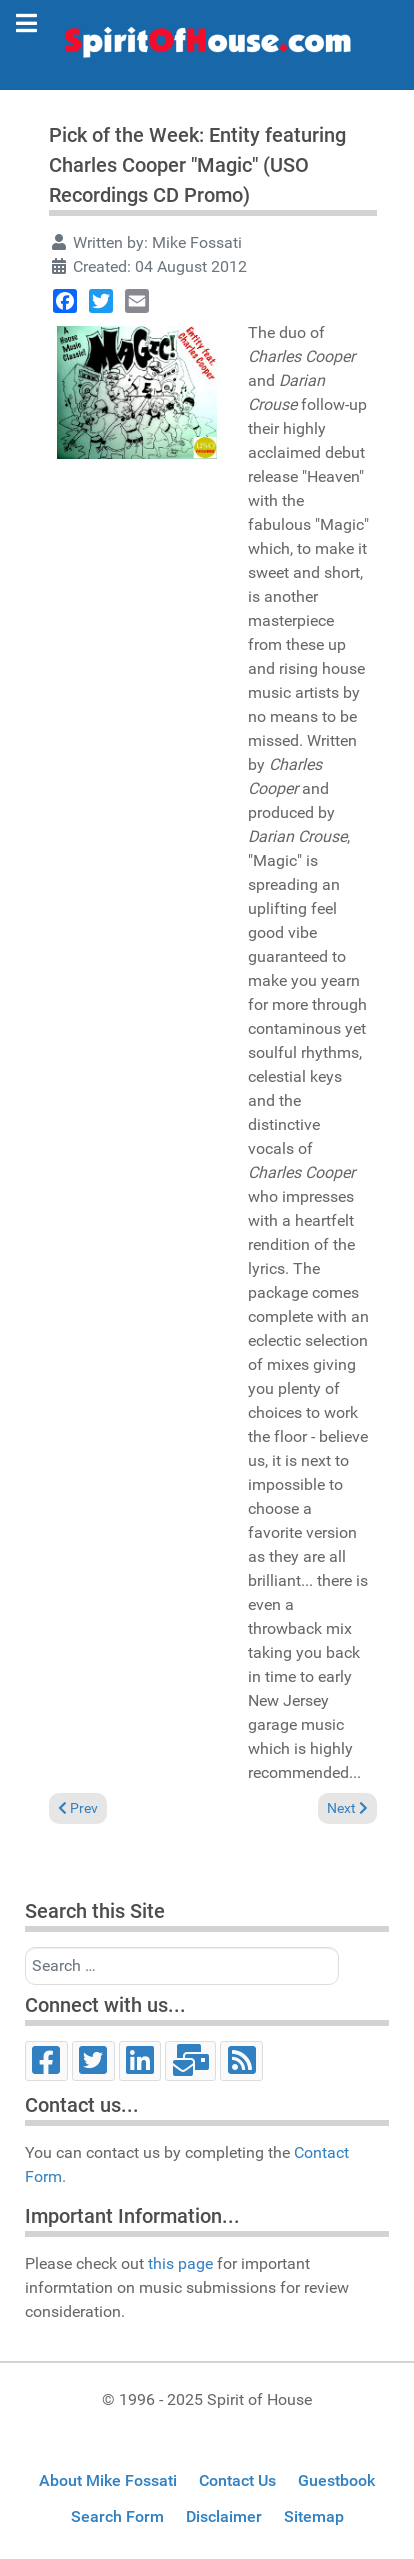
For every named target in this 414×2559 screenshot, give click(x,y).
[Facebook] (46, 2061)
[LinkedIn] (140, 2061)
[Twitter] (93, 2061)
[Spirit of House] (207, 47)
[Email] (190, 2061)
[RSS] (241, 2061)
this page (180, 2263)
